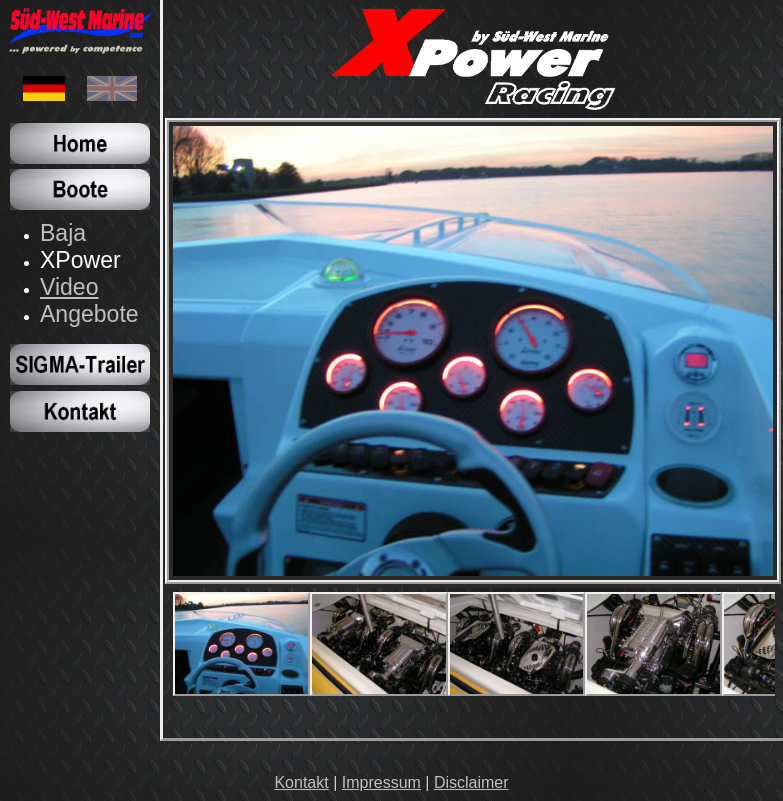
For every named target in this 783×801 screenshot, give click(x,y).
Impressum (381, 782)
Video (69, 287)
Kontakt (301, 782)
